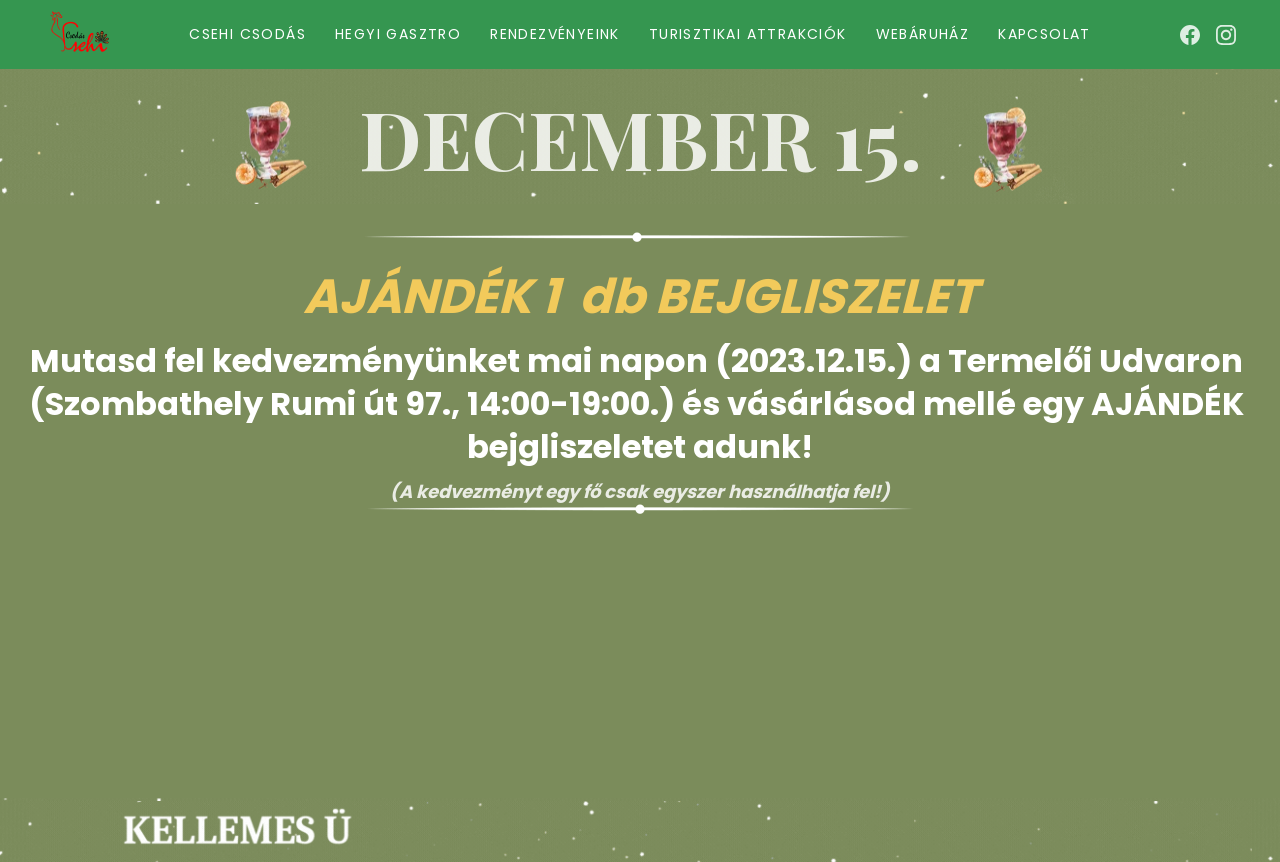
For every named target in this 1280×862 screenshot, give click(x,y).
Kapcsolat (1044, 34)
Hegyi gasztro (398, 34)
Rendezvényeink (555, 34)
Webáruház (923, 34)
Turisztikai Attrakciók (748, 34)
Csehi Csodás (247, 34)
